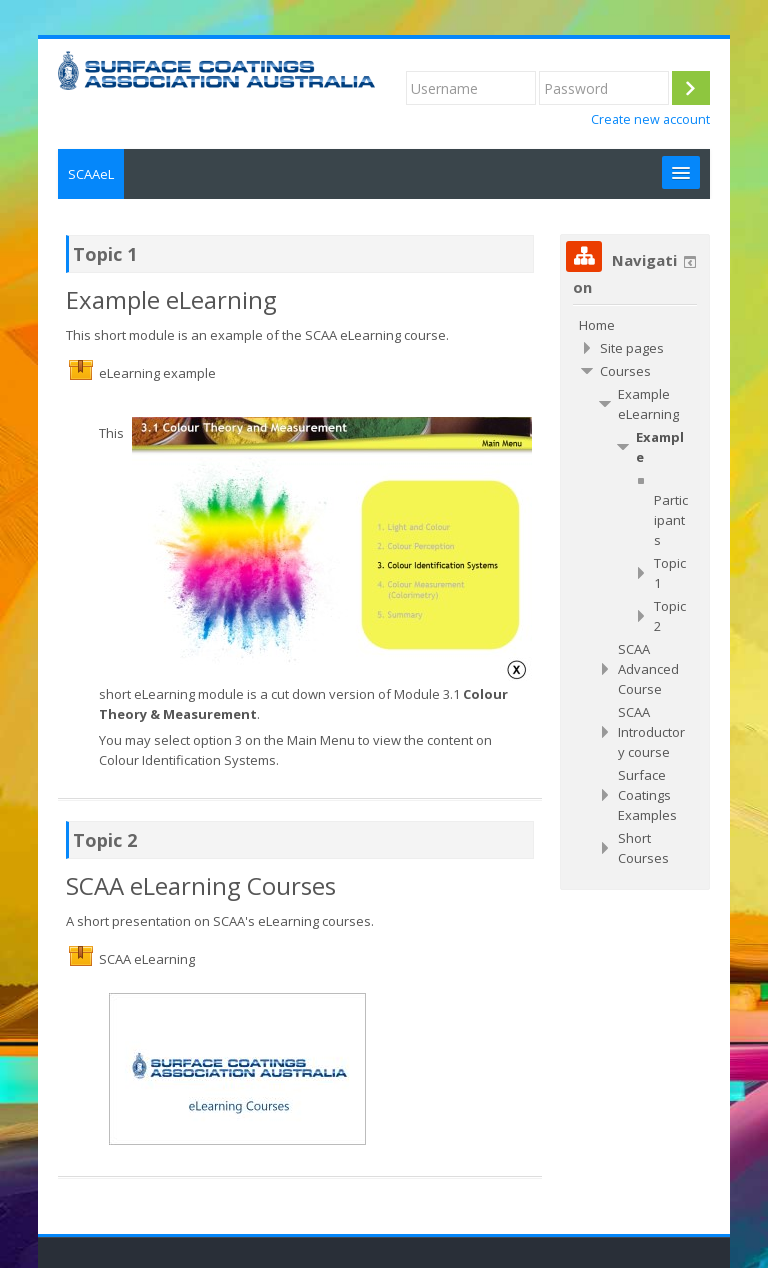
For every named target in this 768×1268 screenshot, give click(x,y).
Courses (625, 371)
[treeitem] (634, 325)
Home (597, 325)
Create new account (650, 119)
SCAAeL (91, 174)
